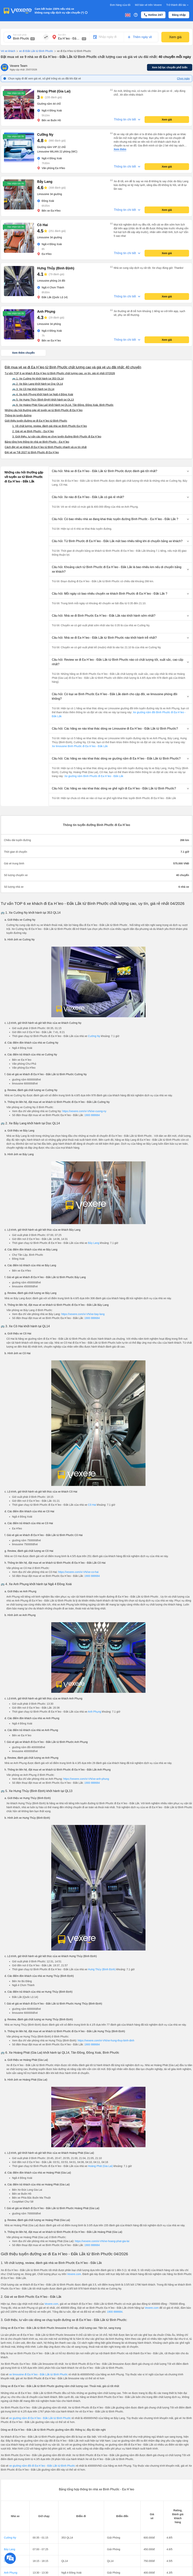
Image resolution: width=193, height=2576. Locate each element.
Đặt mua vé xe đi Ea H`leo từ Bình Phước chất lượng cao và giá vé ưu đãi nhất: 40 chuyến (73, 367)
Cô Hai (92, 1504)
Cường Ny (94, 1036)
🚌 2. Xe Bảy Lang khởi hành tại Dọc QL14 (37, 383)
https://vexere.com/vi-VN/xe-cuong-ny (84, 1111)
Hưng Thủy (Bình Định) (102, 1969)
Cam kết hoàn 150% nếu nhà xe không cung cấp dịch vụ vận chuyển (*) (59, 10)
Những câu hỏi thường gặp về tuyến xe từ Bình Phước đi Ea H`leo (44, 410)
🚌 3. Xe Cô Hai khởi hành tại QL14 (33, 389)
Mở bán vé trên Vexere (148, 4)
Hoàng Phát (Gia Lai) (100, 2166)
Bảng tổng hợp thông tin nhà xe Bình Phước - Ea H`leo (37, 441)
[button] (120, 471)
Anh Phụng (94, 1711)
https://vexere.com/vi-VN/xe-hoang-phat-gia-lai (102, 2241)
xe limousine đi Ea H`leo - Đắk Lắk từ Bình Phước (38, 2374)
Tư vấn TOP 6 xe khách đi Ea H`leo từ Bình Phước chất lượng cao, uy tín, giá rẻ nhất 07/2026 (60, 373)
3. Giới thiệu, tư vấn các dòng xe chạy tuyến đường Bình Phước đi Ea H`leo (56, 436)
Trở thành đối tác (177, 5)
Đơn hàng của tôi (120, 4)
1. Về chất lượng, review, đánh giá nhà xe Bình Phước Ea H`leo (49, 425)
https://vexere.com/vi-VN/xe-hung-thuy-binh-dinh (106, 2040)
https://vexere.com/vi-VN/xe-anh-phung (86, 1778)
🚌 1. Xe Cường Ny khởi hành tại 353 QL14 (38, 378)
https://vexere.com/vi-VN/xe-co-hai (78, 1571)
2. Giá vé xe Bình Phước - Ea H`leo (33, 431)
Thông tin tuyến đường (18, 415)
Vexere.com (74, 2274)
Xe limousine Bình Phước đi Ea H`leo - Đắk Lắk (80, 746)
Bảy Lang (93, 1242)
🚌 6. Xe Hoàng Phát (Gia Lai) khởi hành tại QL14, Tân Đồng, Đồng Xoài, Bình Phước (62, 404)
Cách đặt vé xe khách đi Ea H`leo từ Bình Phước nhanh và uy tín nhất (46, 447)
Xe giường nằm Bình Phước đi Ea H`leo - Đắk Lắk (93, 776)
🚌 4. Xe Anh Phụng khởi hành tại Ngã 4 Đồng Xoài (42, 394)
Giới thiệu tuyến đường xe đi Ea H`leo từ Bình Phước (36, 420)
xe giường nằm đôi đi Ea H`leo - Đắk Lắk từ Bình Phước (42, 2465)
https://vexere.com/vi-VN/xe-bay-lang (83, 1314)
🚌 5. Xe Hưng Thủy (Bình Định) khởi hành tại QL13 (43, 399)
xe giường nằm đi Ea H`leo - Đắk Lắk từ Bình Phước (40, 2418)
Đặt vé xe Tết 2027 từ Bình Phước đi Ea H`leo (32, 452)
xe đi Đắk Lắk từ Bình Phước (34, 51)
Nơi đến (62, 35)
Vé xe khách (8, 51)
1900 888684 (92, 1115)
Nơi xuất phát (19, 35)
